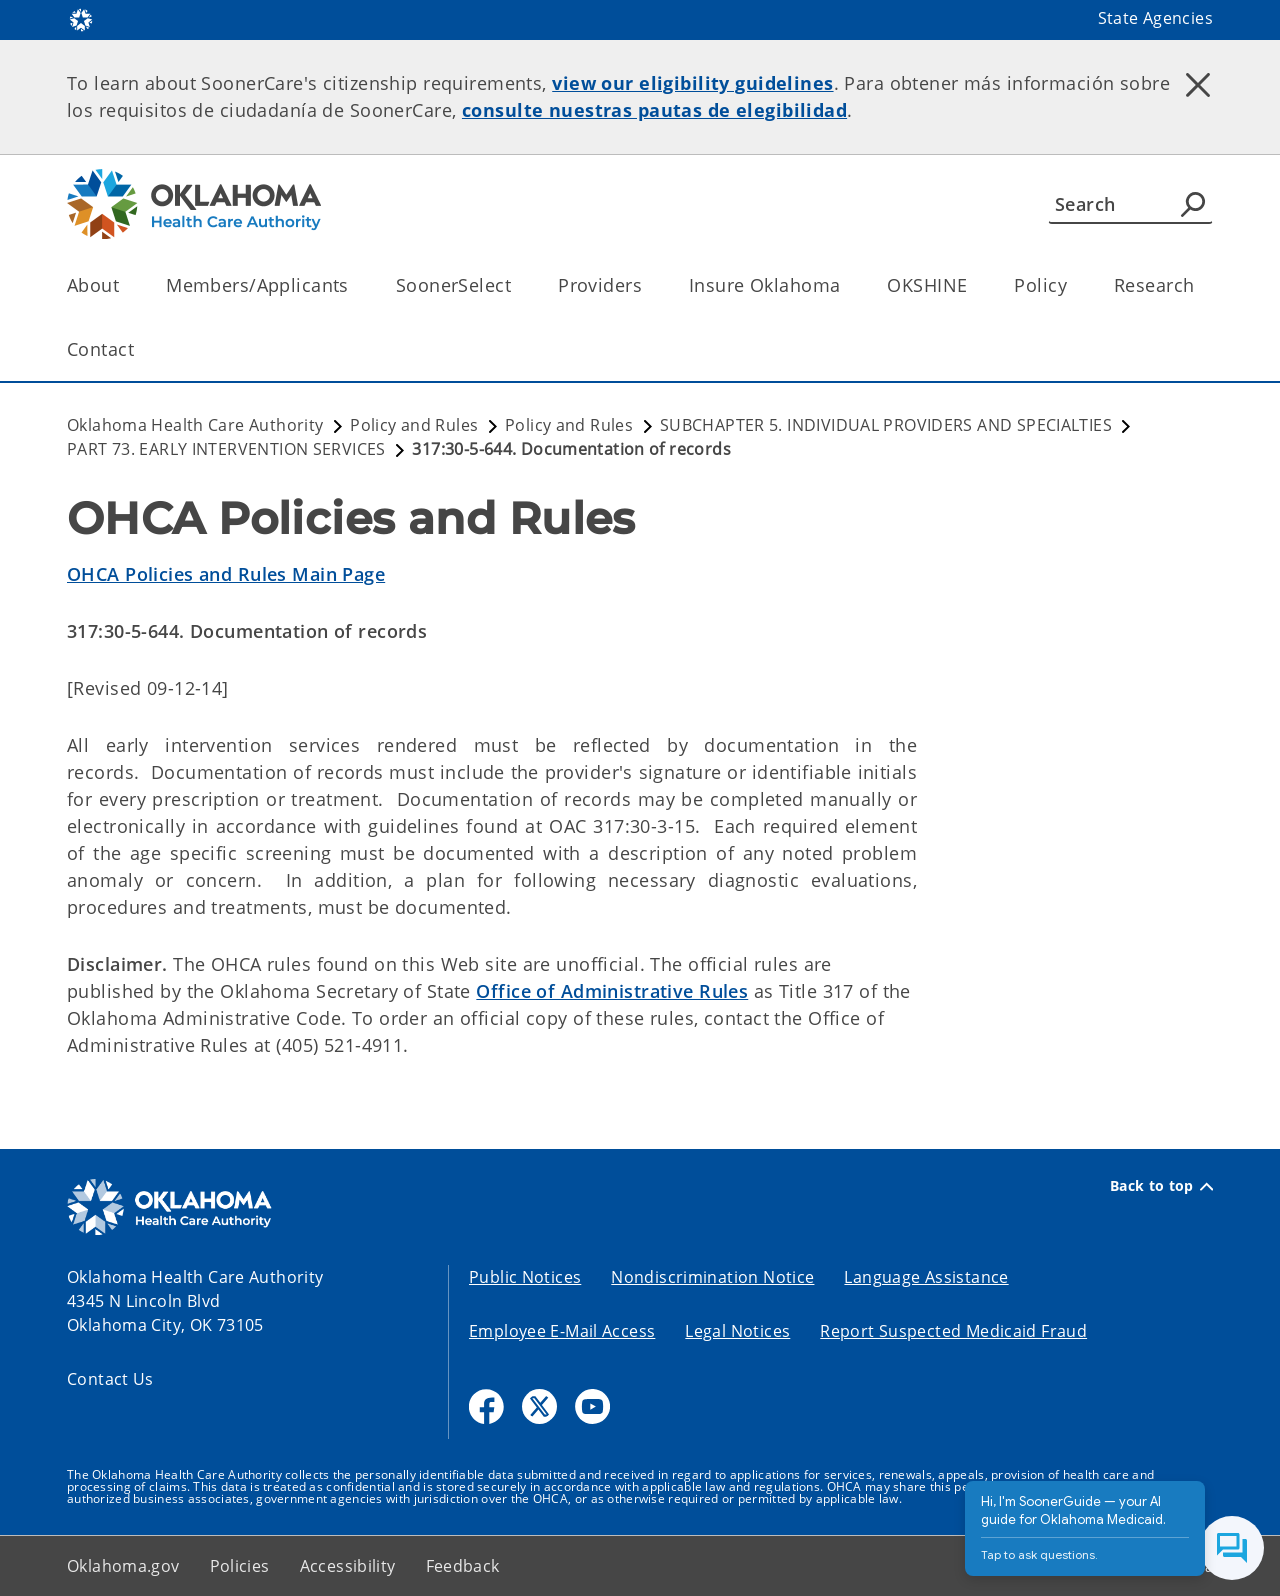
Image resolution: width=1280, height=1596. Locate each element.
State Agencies (1155, 18)
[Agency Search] (1193, 204)
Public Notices (525, 1277)
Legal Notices (737, 1331)
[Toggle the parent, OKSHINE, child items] (973, 285)
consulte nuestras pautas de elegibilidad (654, 110)
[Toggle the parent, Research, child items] (1200, 285)
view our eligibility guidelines (692, 83)
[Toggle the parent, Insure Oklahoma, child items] (846, 285)
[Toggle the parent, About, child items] (125, 285)
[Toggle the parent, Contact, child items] (140, 349)
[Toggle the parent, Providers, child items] (648, 285)
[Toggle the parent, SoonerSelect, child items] (517, 285)
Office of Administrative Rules (612, 991)
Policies (240, 1566)
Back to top (1161, 1186)
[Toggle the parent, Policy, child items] (1073, 285)
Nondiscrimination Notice (712, 1277)
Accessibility (348, 1566)
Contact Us (110, 1379)
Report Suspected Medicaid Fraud (953, 1331)
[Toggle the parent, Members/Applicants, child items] (355, 285)
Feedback (463, 1566)
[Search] (1130, 204)
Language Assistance (926, 1277)
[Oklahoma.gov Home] (81, 18)
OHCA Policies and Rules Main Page (226, 574)
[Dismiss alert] (1198, 85)
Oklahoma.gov (123, 1566)
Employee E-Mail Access (562, 1331)
